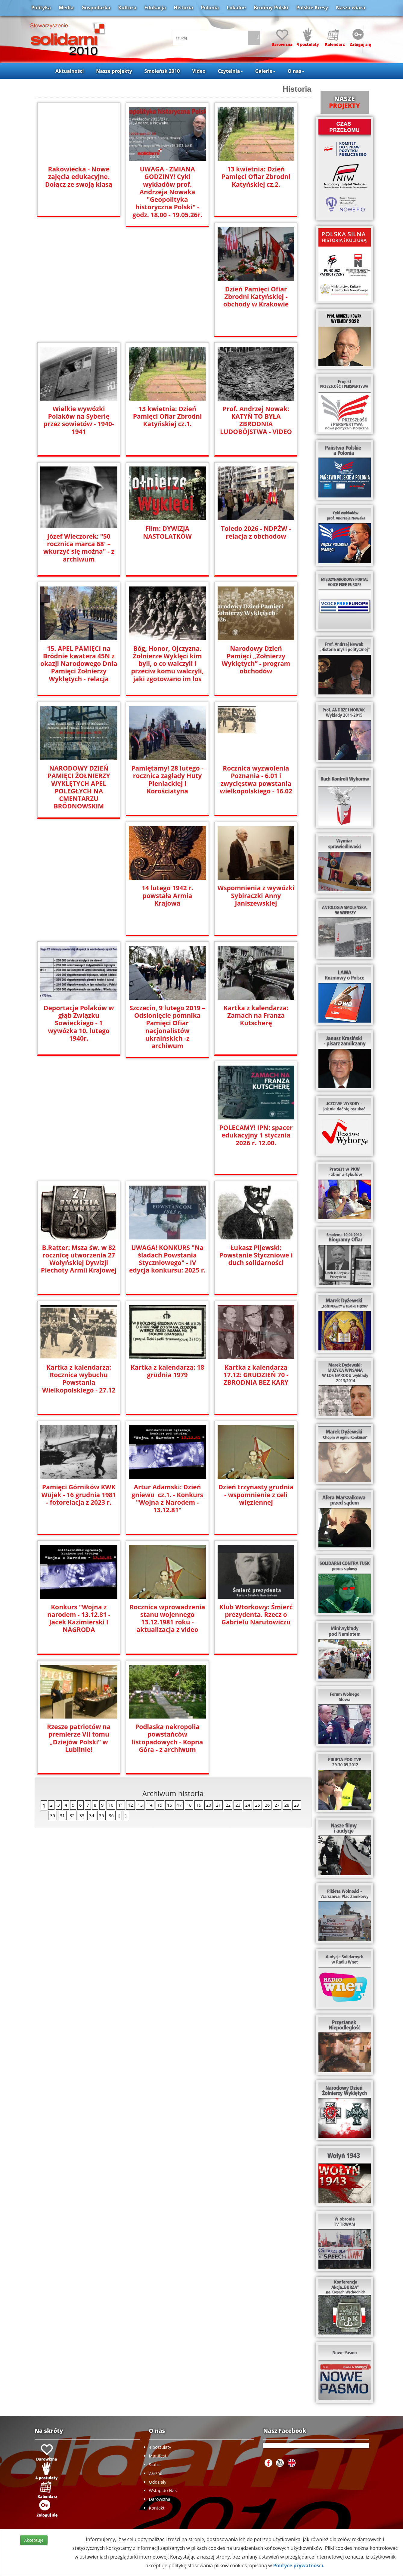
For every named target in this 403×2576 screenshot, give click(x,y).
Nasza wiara (350, 7)
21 (218, 1685)
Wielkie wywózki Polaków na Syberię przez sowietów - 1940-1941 (79, 420)
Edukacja (155, 7)
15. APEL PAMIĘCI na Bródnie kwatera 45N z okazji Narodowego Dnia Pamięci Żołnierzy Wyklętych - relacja (79, 663)
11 (120, 1685)
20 (208, 1685)
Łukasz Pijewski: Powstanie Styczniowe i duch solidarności (78, 1255)
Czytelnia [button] (230, 71)
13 (140, 1685)
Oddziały (157, 2482)
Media (66, 7)
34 (91, 1696)
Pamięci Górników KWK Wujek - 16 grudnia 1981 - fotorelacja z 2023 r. (167, 1375)
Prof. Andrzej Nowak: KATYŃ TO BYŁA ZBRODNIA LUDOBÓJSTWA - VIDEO (255, 420)
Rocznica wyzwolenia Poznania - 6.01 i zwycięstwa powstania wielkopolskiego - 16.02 (256, 780)
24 (247, 1685)
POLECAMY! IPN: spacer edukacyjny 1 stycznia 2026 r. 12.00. (78, 1135)
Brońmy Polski (271, 7)
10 (110, 1685)
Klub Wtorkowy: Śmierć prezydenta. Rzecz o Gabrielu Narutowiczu (78, 1614)
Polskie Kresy (312, 7)
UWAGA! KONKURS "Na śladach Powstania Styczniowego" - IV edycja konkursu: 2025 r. (256, 1139)
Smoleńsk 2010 (162, 71)
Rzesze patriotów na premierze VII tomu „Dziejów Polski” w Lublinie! (167, 1618)
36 (111, 1696)
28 (286, 1685)
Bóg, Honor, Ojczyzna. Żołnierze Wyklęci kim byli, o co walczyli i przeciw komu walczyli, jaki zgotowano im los (167, 663)
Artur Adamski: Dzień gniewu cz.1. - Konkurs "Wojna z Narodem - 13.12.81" (256, 1379)
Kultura (127, 7)
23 (237, 1685)
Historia (183, 7)
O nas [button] (296, 71)
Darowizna (159, 2499)
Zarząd (156, 2473)
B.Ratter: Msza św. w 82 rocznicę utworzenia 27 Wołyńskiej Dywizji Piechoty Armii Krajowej (167, 1139)
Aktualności (69, 71)
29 (296, 1685)
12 (130, 1685)
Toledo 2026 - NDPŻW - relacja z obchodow (256, 532)
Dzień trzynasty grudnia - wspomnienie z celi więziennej (79, 1494)
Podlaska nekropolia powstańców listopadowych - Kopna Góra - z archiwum (256, 1618)
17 (179, 1685)
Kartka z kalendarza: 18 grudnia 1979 (255, 1251)
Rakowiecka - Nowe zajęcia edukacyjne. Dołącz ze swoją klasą (78, 176)
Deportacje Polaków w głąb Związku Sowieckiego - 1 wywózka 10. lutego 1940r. (78, 1023)
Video (199, 71)
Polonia (210, 7)
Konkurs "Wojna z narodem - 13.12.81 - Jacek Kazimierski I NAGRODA (167, 1498)
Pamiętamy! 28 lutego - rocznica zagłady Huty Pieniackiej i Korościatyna (167, 780)
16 (169, 1685)
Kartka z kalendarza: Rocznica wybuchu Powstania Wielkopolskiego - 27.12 (167, 1259)
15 (159, 1685)
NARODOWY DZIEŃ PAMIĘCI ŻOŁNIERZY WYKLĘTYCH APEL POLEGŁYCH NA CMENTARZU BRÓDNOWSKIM (79, 787)
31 (62, 1696)
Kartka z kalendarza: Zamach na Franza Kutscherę (256, 1015)
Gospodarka (96, 7)
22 (228, 1685)
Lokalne (236, 7)
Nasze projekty (114, 71)
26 (267, 1685)
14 (149, 1685)
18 (189, 1685)
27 (276, 1685)
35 (101, 1696)
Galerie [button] (265, 71)
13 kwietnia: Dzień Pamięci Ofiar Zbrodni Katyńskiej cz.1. (167, 416)
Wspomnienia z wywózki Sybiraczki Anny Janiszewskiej (256, 895)
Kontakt (157, 2508)
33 (81, 1696)
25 (257, 1685)
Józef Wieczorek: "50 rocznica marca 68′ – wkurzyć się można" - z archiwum (79, 548)
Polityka (41, 7)
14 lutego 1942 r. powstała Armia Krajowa (167, 891)
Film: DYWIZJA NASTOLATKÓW (167, 532)
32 (72, 1696)
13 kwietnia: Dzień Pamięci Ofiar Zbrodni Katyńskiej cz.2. (256, 176)
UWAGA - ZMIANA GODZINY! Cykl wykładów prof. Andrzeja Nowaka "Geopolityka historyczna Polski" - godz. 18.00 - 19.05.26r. (167, 191)
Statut (155, 2464)
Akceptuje (33, 2540)
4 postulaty (160, 2447)
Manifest (157, 2456)
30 (52, 1696)
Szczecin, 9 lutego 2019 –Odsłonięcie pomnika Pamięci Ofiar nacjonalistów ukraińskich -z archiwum (167, 1023)
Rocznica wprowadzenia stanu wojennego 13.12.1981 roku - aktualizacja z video (256, 1498)
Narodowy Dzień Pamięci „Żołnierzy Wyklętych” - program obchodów (256, 660)
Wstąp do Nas (163, 2490)
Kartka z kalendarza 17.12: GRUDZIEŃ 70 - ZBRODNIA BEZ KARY (79, 1375)
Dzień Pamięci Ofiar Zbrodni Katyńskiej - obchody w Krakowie (256, 296)
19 (198, 1685)
